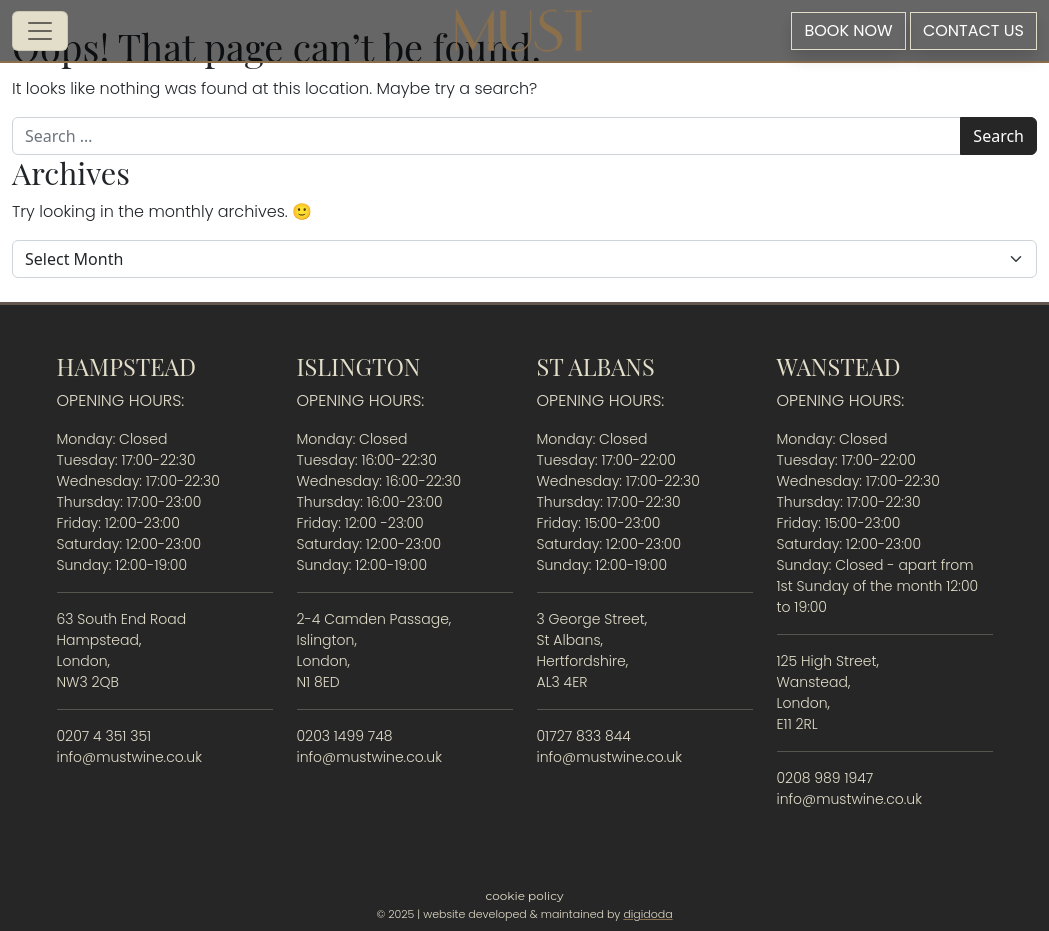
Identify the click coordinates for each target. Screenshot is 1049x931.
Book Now (848, 30)
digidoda (647, 914)
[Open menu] (40, 31)
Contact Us (973, 30)
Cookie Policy (525, 895)
